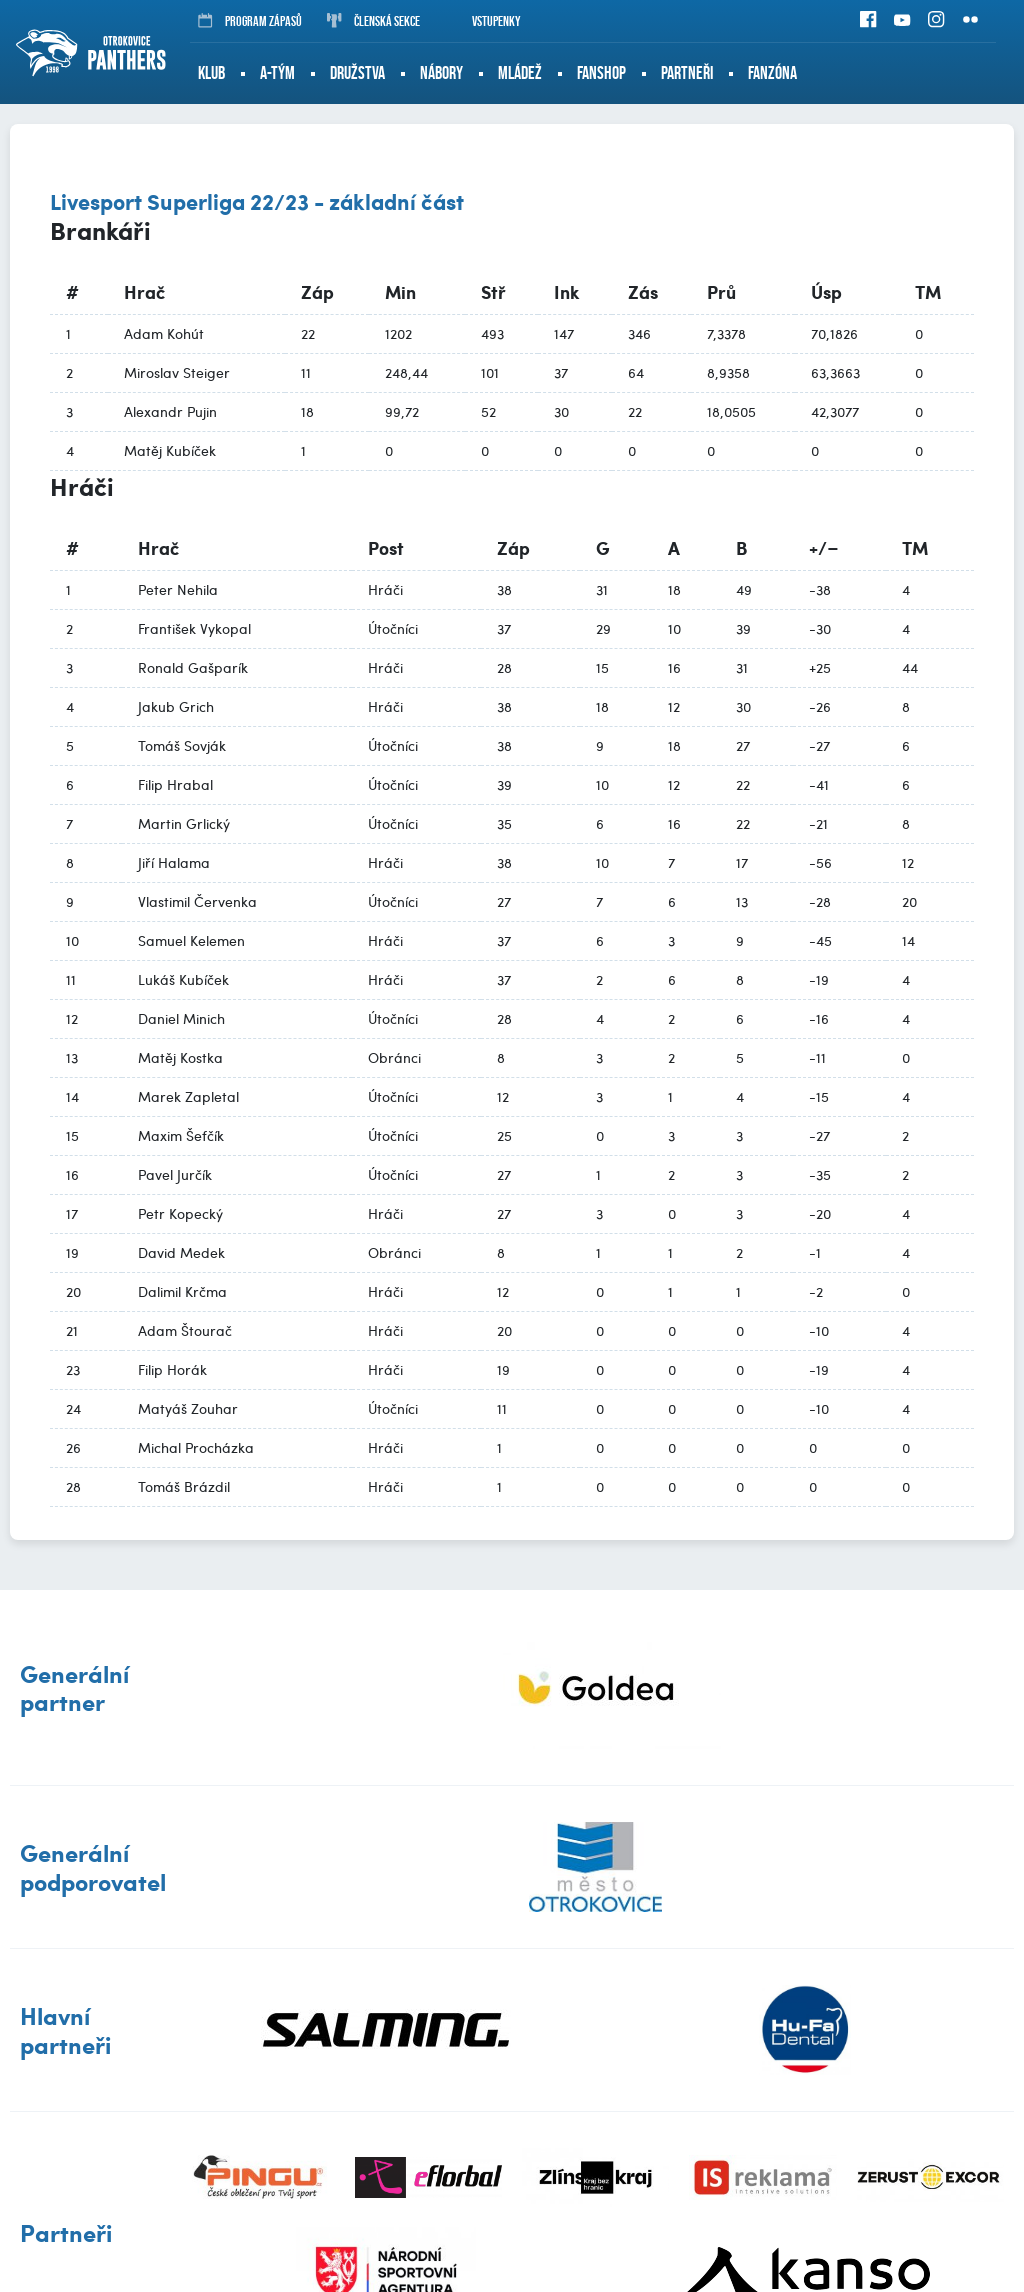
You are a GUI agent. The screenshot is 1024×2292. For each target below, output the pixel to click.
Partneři (687, 73)
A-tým (277, 73)
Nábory (441, 73)
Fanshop (601, 73)
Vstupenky (483, 21)
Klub (211, 73)
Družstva (357, 73)
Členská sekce (373, 21)
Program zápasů (250, 21)
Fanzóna (772, 73)
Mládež (520, 73)
